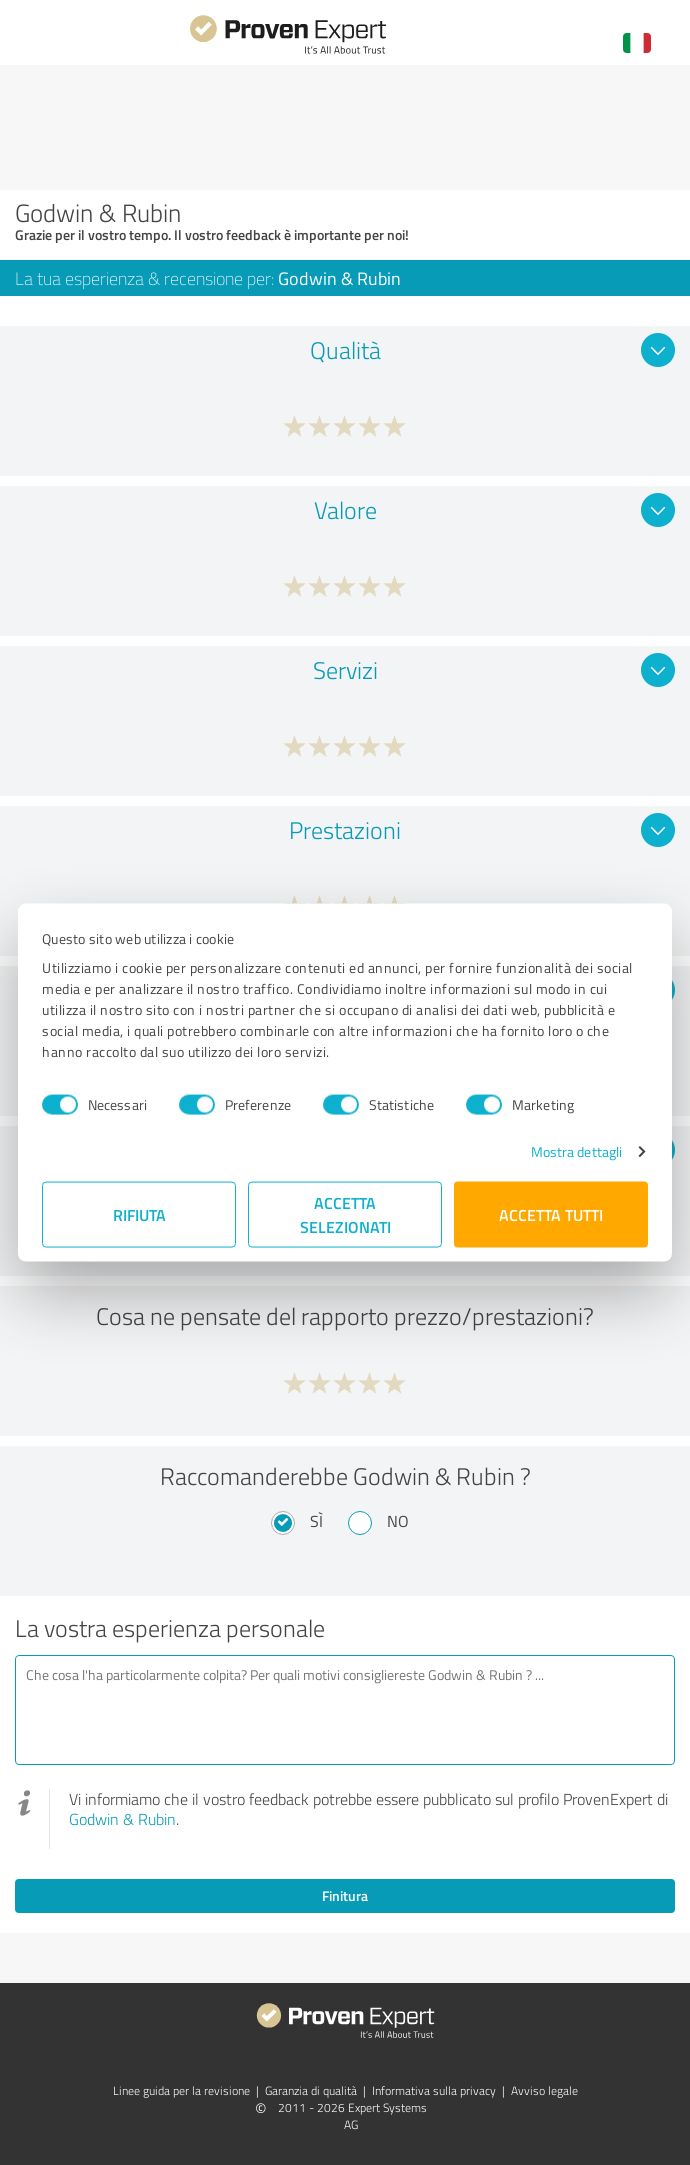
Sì (316, 1521)
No (398, 1521)
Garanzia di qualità (311, 2090)
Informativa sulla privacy (434, 2090)
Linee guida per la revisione (181, 2090)
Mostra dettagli (577, 1151)
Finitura (345, 1895)
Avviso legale (544, 2090)
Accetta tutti (551, 1214)
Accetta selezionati (345, 1214)
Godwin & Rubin (122, 1819)
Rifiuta (139, 1214)
